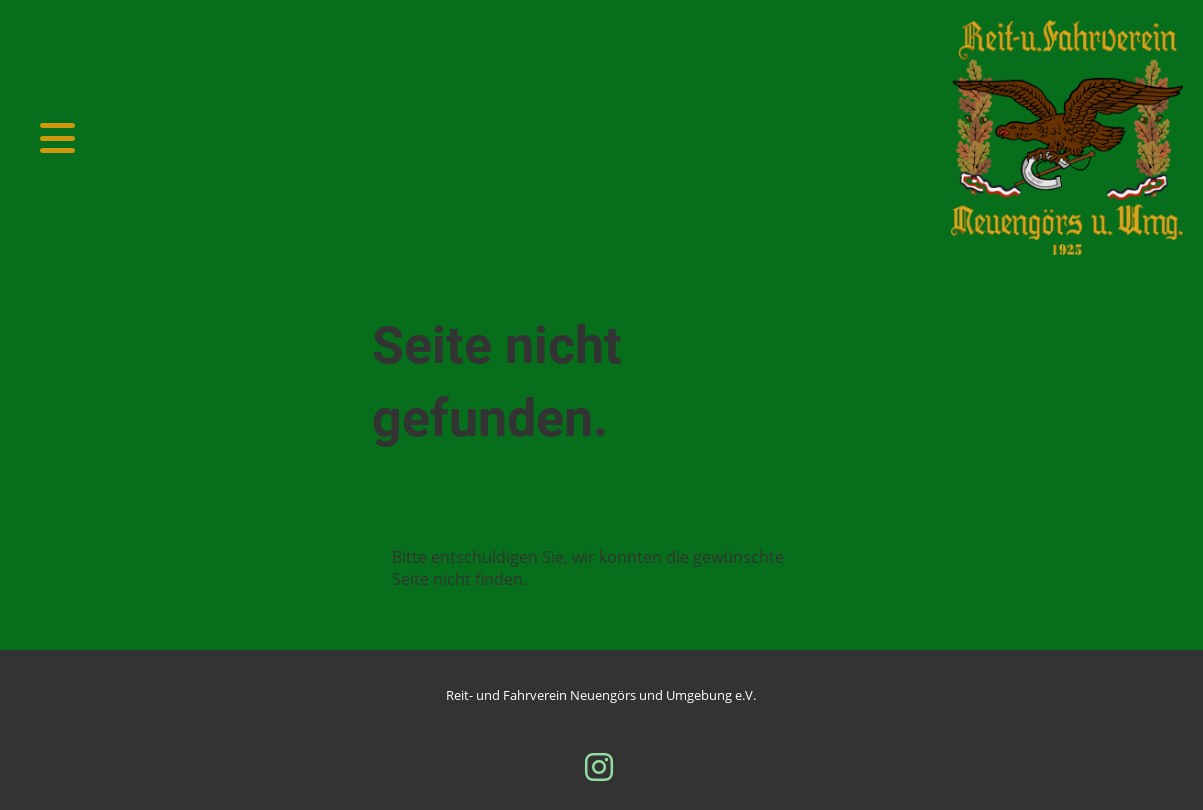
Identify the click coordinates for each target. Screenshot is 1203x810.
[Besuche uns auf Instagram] (599, 766)
